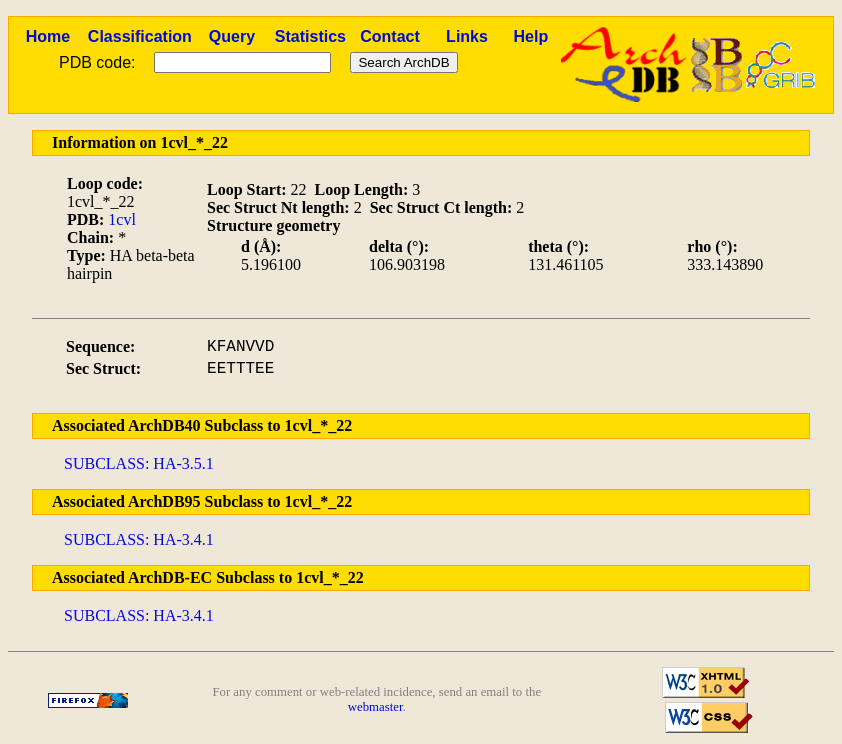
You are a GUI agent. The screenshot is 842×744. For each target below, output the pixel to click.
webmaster (375, 707)
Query (232, 36)
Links (467, 36)
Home (48, 36)
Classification (140, 36)
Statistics (310, 36)
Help (531, 36)
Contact (390, 36)
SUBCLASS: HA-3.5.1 (139, 463)
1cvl (122, 219)
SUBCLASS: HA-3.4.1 (139, 539)
